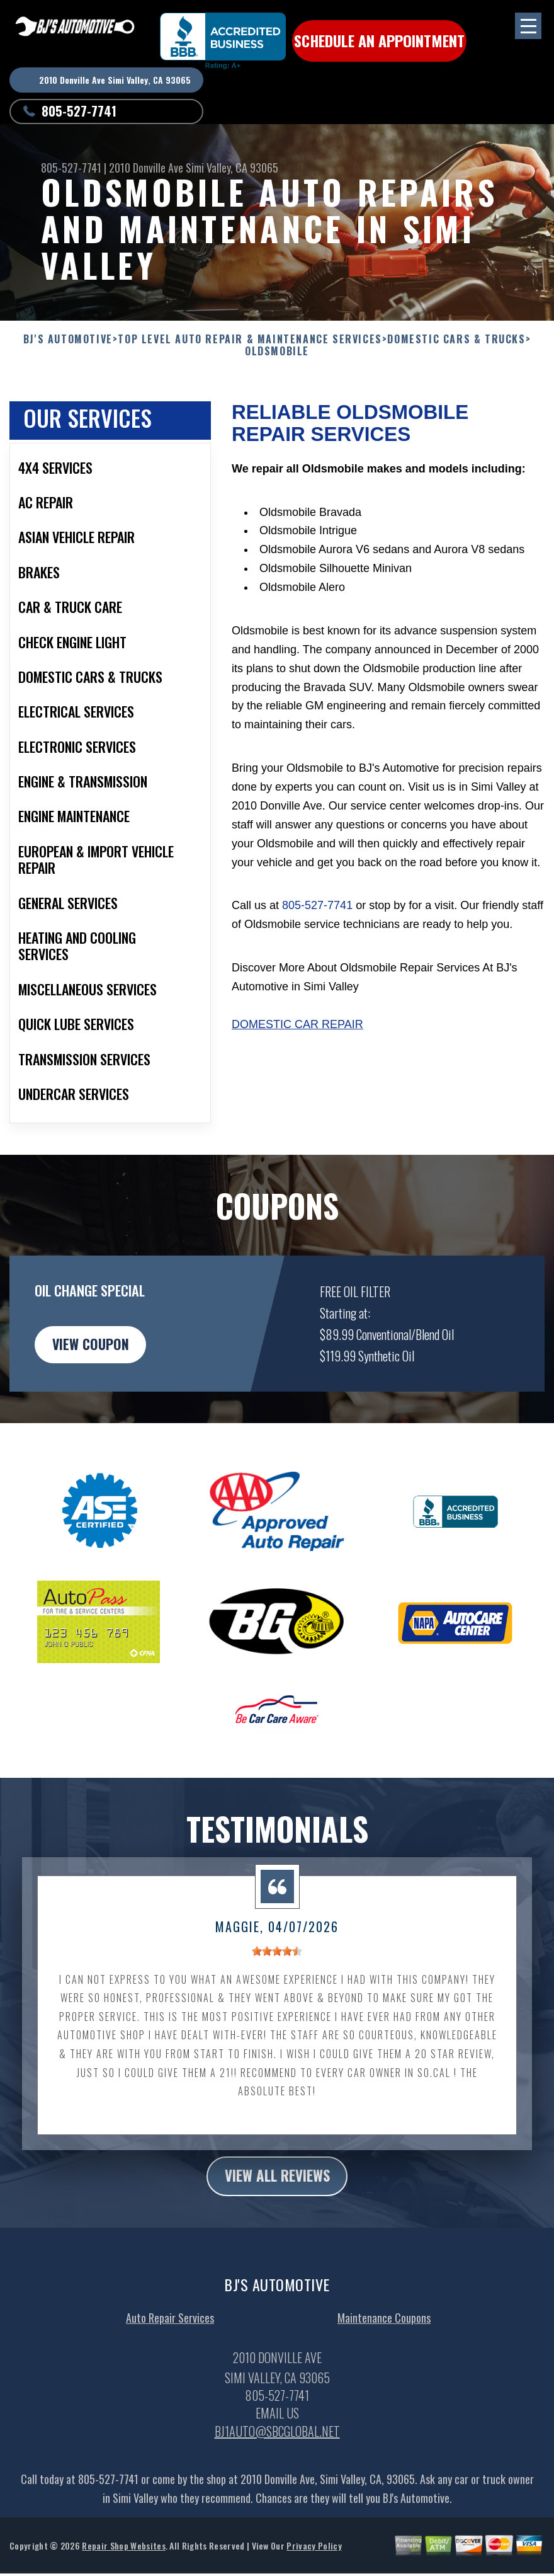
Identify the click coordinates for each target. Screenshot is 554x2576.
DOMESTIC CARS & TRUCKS (456, 339)
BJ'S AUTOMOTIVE (68, 339)
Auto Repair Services (170, 2342)
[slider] (277, 1974)
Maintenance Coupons (384, 2342)
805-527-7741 (79, 111)
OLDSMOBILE (277, 351)
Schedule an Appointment (378, 41)
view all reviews (277, 2200)
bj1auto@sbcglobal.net (277, 2456)
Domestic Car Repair (297, 1046)
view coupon (103, 1368)
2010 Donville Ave (146, 167)
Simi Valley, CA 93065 (232, 167)
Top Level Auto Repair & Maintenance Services (250, 339)
